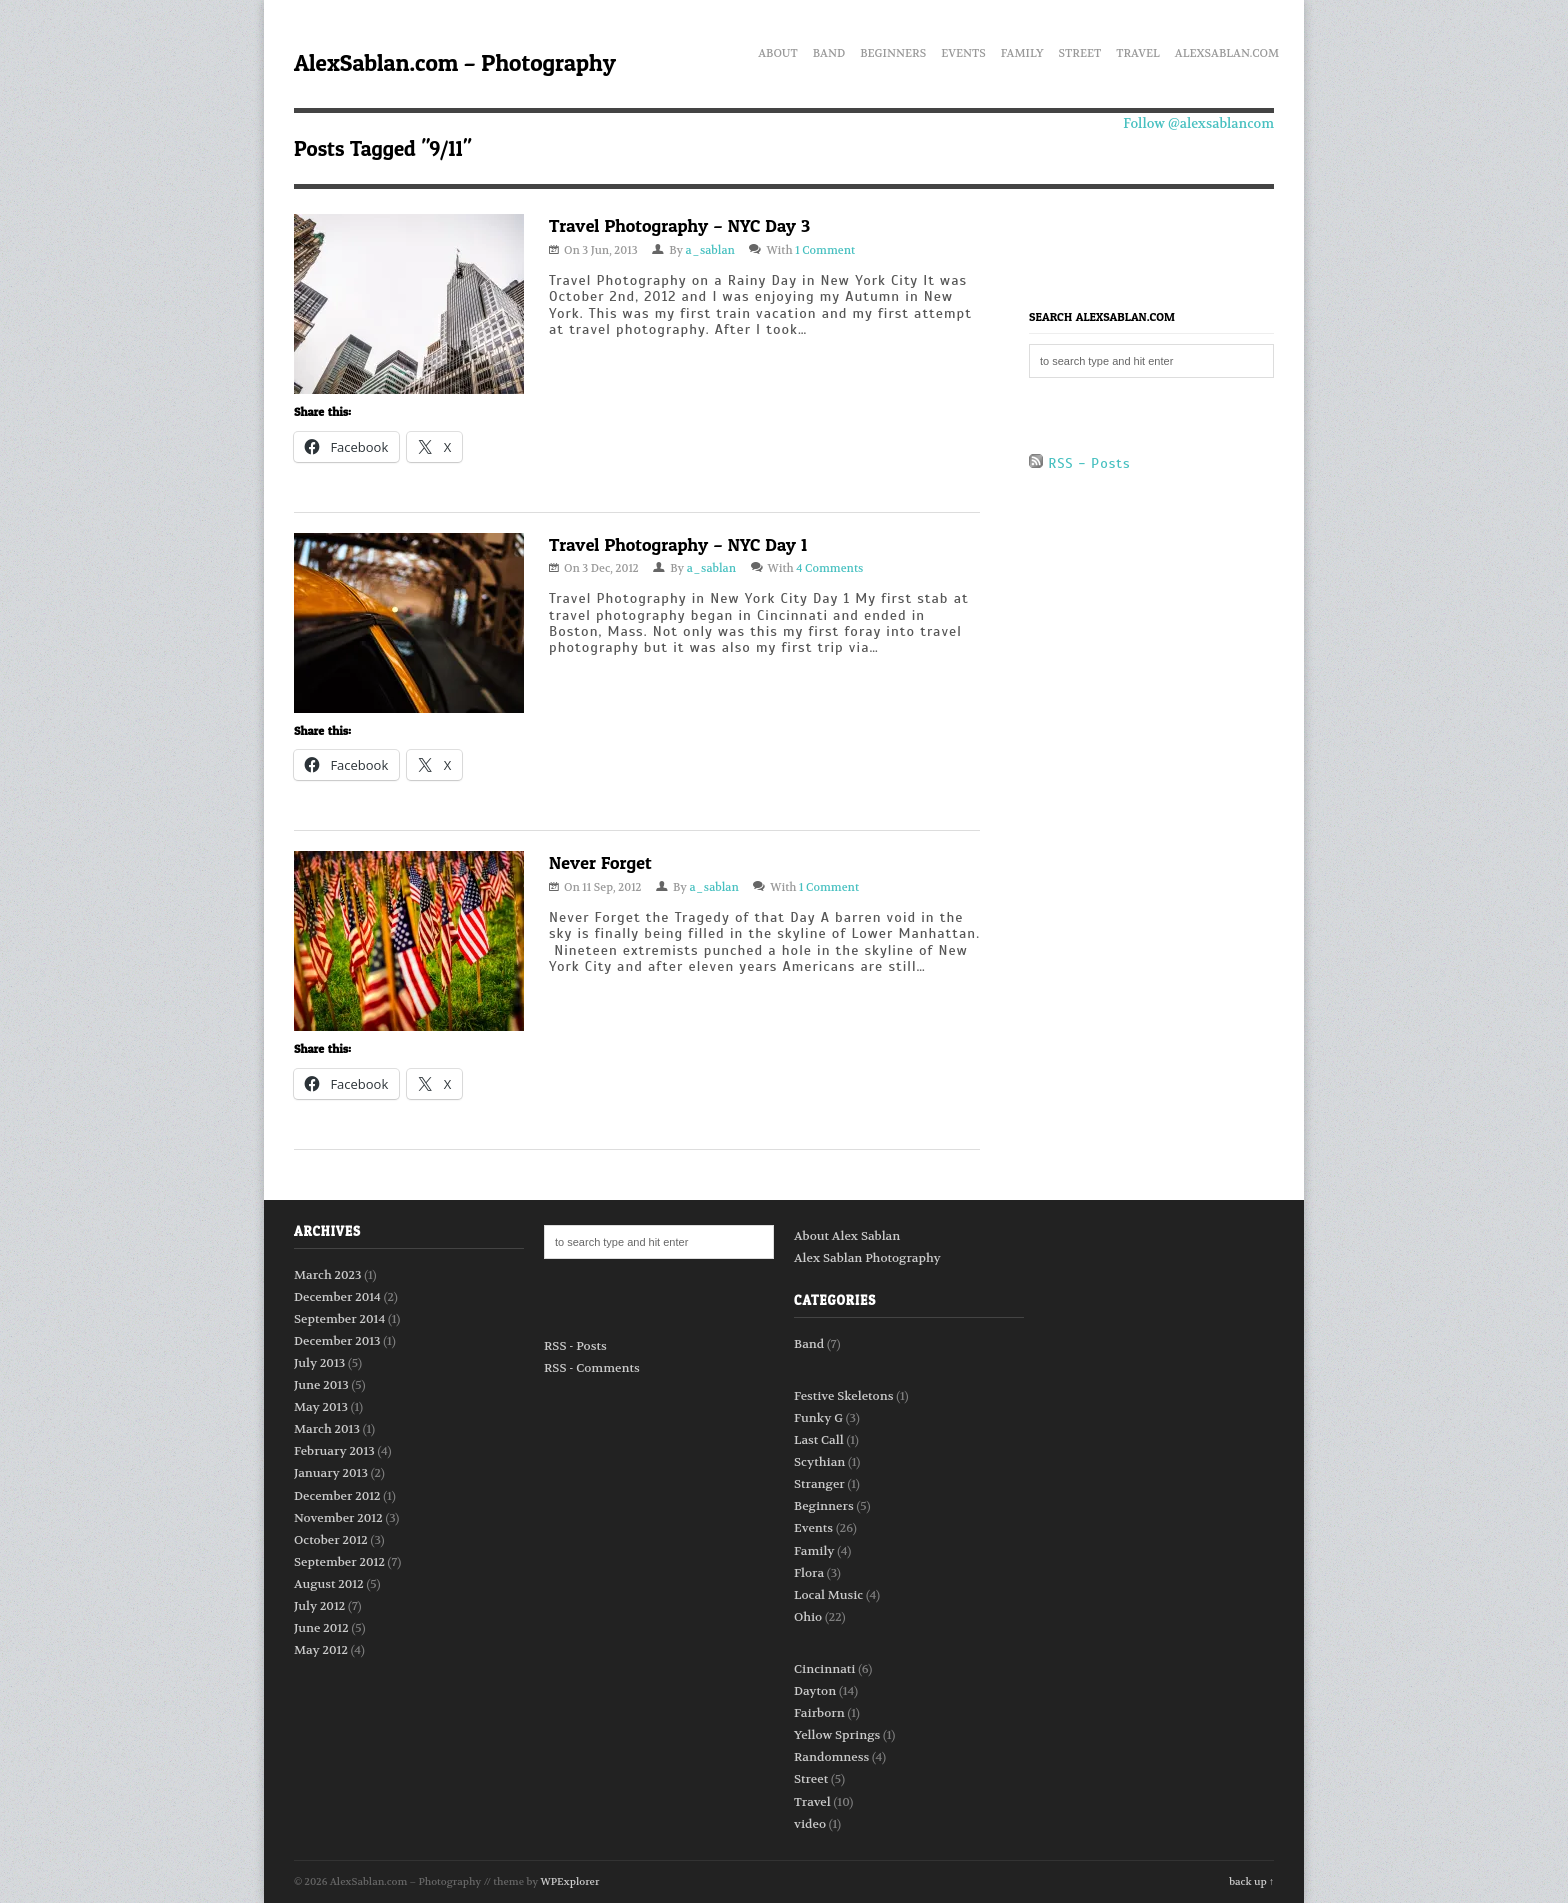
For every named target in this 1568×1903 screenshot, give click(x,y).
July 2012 (319, 1606)
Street (1080, 50)
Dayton (815, 1691)
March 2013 (327, 1429)
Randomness (831, 1757)
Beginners (893, 50)
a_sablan (710, 250)
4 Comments (829, 568)
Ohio (808, 1617)
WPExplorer (570, 1881)
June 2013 (321, 1385)
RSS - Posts (1080, 463)
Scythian (819, 1462)
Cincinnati (825, 1669)
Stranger (819, 1484)
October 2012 (331, 1540)
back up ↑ (1251, 1881)
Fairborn (819, 1713)
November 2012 (338, 1518)
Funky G (818, 1418)
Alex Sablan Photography (867, 1258)
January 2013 (331, 1473)
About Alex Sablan (847, 1236)
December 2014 (337, 1297)
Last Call (819, 1440)
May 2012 (321, 1650)
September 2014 (339, 1319)
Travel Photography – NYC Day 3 (679, 225)
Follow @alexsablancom (1198, 123)
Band (829, 50)
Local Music (828, 1595)
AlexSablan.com (1227, 50)
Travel (1138, 50)
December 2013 (337, 1341)
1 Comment (825, 250)
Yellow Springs (837, 1735)
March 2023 (328, 1275)
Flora (809, 1573)
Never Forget (600, 862)
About (778, 50)
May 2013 (321, 1407)
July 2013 (319, 1363)
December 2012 (337, 1496)
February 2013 (334, 1451)
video (810, 1824)
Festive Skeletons (843, 1396)
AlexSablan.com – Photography (455, 62)
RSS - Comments (592, 1368)
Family (1022, 50)
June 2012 (321, 1628)
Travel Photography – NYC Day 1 (678, 544)
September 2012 (339, 1562)
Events (963, 50)
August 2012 (329, 1584)
